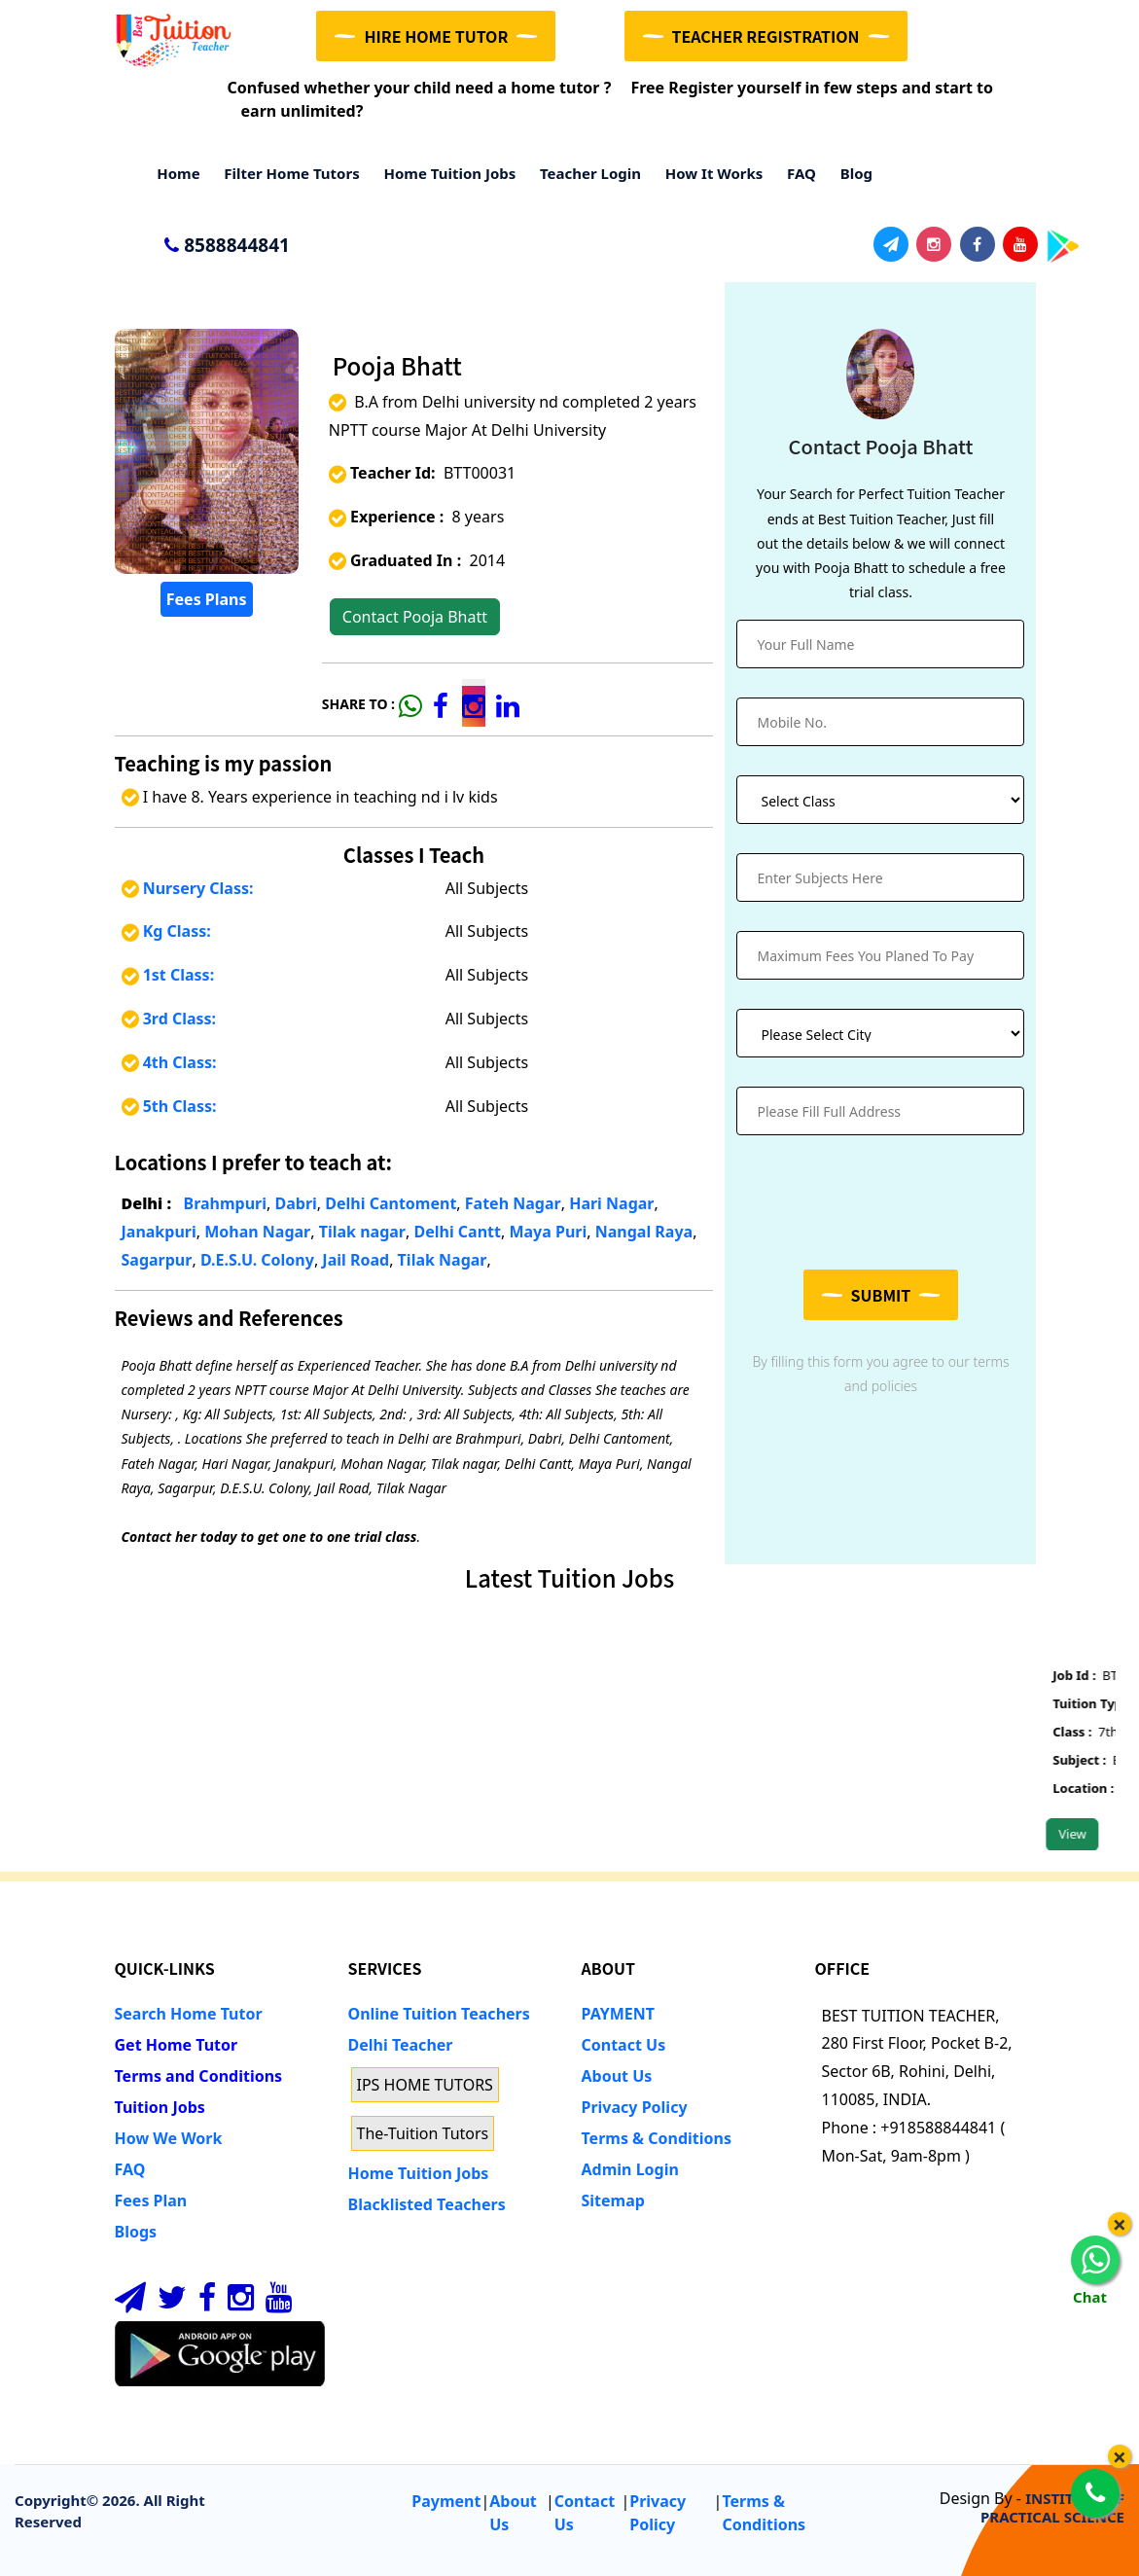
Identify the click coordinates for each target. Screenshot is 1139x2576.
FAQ (795, 173)
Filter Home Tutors (286, 173)
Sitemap (613, 2200)
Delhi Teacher (400, 2045)
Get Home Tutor (176, 2045)
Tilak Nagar (442, 1259)
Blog (850, 173)
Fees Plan (151, 2200)
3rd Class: (169, 1018)
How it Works (708, 173)
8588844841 (218, 246)
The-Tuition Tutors (423, 2133)
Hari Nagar (611, 1203)
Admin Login (630, 2169)
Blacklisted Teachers (427, 2204)
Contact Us (624, 2045)
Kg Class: (166, 931)
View (1088, 1834)
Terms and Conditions (199, 2076)
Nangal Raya (644, 1231)
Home (173, 173)
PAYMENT (619, 2013)
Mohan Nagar (257, 1231)
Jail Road (355, 1259)
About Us (617, 2076)
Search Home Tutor (189, 2013)
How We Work (169, 2138)
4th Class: (169, 1062)
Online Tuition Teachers (439, 2013)
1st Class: (168, 974)
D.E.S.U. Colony (257, 1259)
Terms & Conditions (657, 2138)
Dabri (295, 1203)
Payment (446, 2501)
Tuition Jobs (160, 2107)
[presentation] (884, 1202)
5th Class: (169, 1106)
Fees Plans (206, 599)
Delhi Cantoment (390, 1203)
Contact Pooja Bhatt (414, 616)
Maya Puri (548, 1231)
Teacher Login (584, 173)
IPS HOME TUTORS (425, 2084)
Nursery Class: (188, 888)
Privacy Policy (635, 2107)
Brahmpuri (225, 1203)
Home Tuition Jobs (444, 173)
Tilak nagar (362, 1231)
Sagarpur (157, 1259)
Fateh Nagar (513, 1203)
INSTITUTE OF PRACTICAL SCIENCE (1052, 2507)
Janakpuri (159, 1231)
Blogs (136, 2231)
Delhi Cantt (457, 1231)
